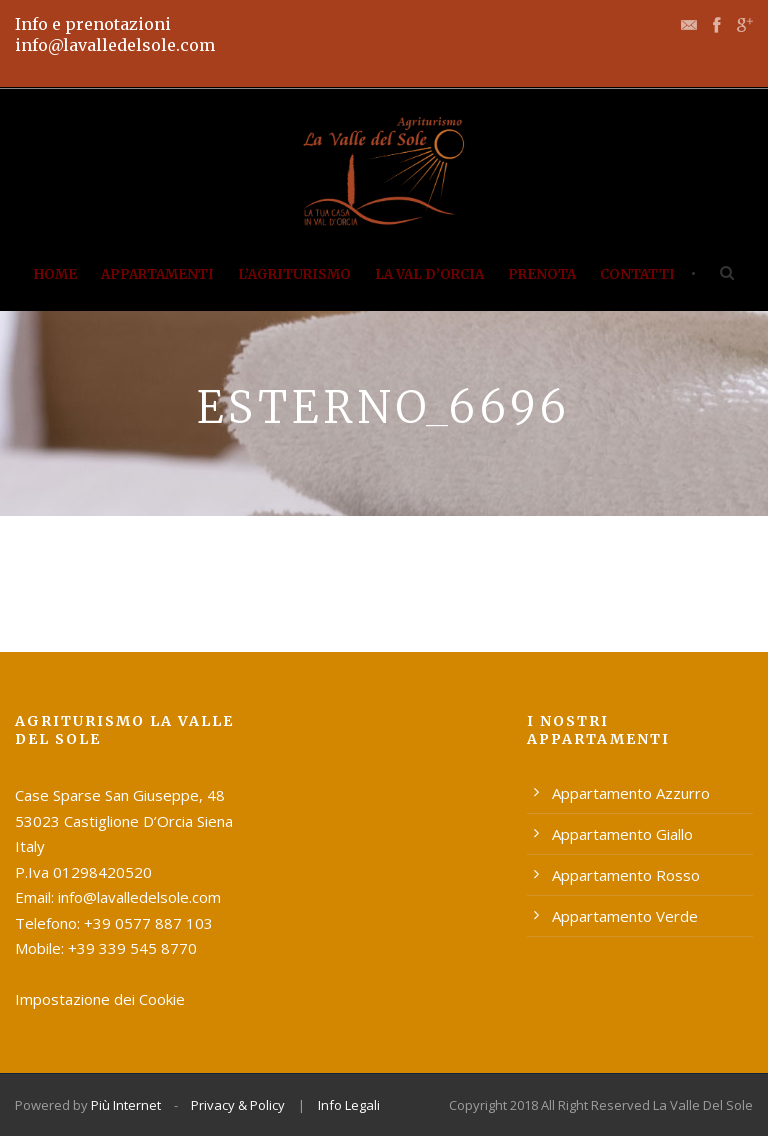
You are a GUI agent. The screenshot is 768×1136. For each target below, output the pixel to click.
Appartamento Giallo (622, 834)
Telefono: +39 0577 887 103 (114, 923)
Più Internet (126, 1105)
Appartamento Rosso (626, 875)
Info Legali (349, 1105)
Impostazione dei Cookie (100, 999)
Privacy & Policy (238, 1105)
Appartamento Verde (625, 916)
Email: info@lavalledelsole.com (118, 897)
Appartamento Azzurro (631, 793)
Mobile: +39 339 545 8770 (106, 948)
